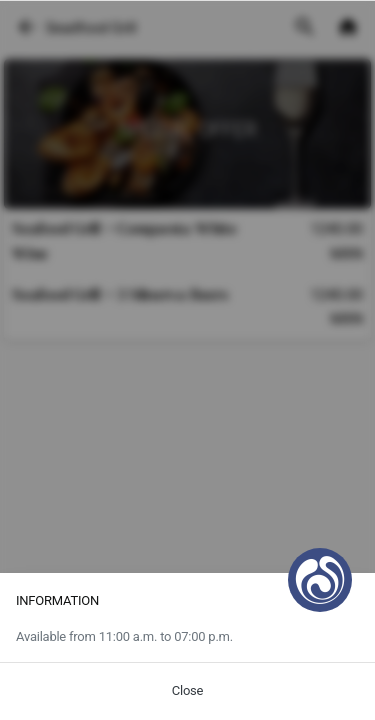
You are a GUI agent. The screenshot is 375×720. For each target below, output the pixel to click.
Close (187, 690)
